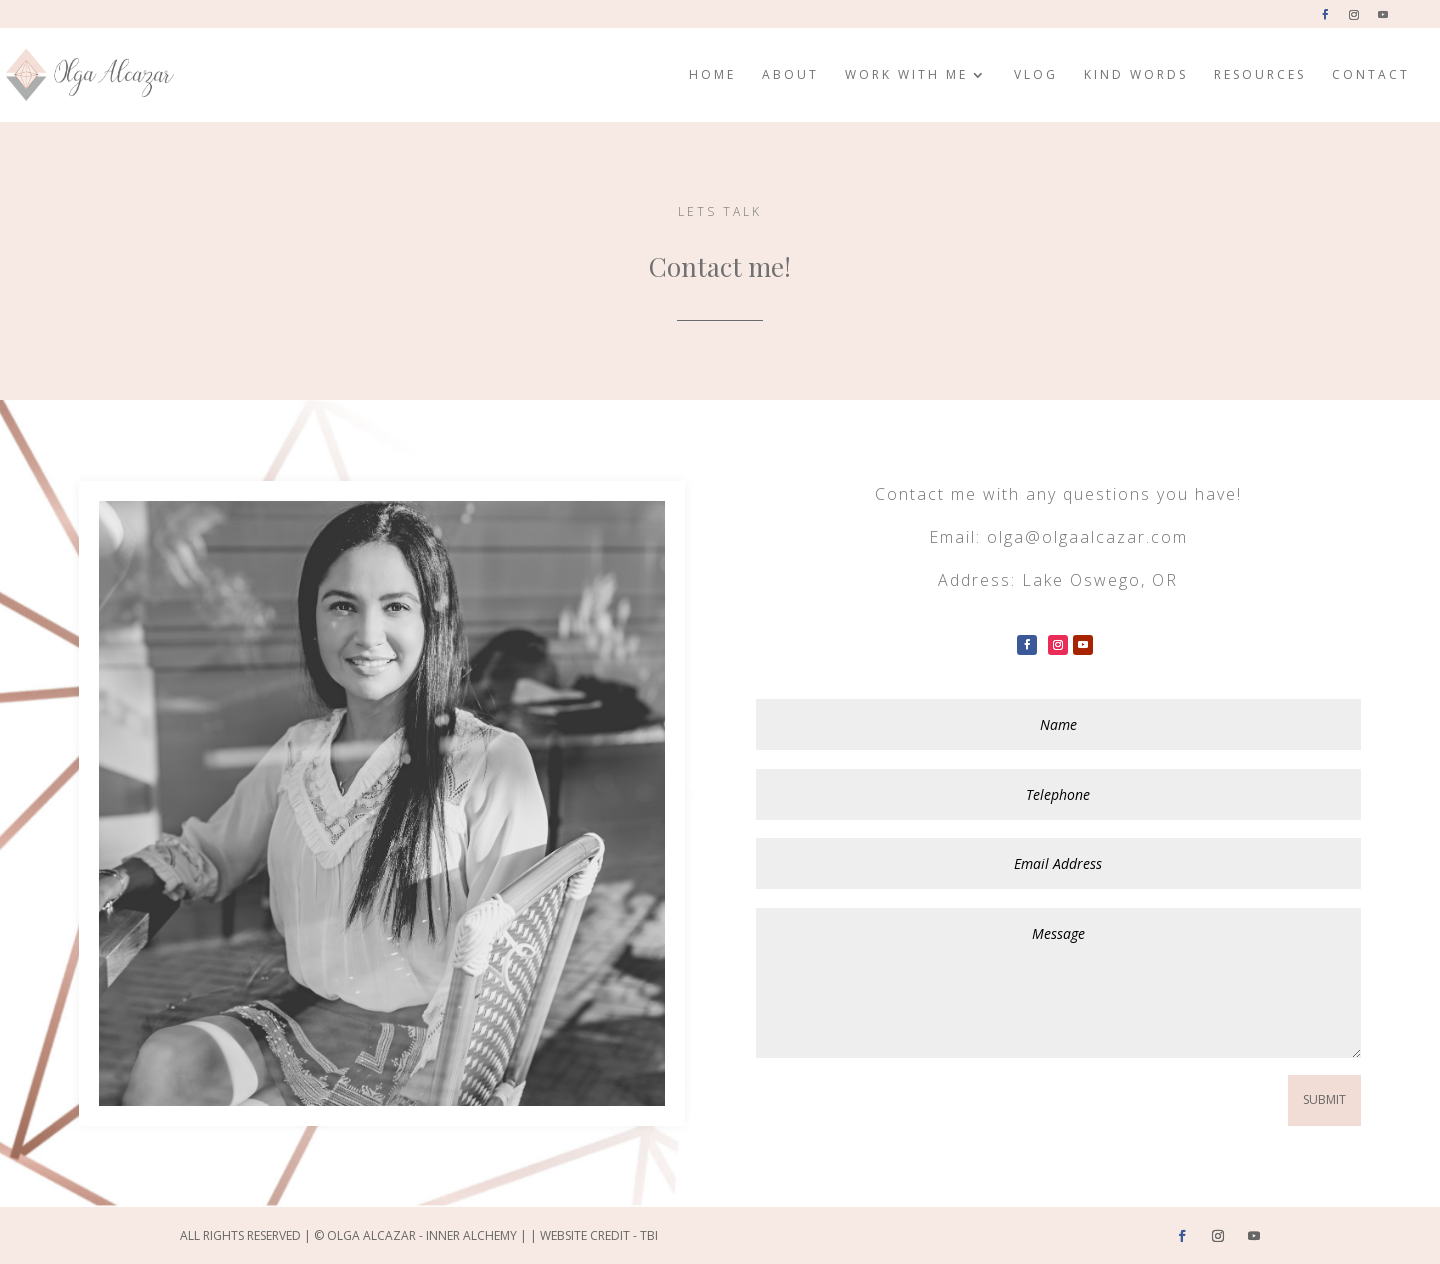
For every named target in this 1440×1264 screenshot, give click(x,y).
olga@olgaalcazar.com (1087, 537)
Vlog (1036, 75)
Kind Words (1136, 75)
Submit (1324, 1099)
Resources (1260, 75)
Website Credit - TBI (599, 1235)
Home (712, 75)
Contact (1371, 75)
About (790, 75)
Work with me (906, 75)
